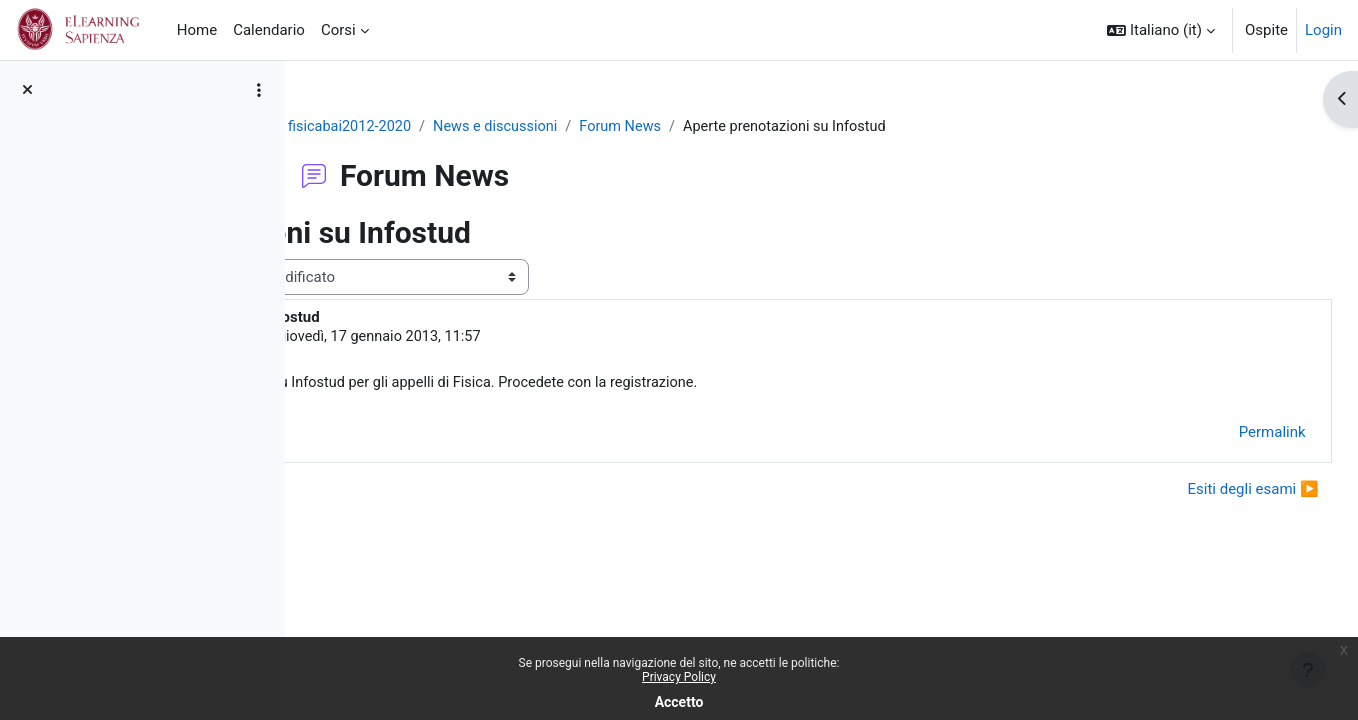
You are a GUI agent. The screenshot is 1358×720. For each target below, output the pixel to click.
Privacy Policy (679, 677)
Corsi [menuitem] (338, 30)
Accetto (679, 702)
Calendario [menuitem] (269, 30)
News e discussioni (619, 127)
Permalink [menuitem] (1227, 434)
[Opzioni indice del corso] (259, 90)
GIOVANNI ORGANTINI (477, 338)
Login (1323, 30)
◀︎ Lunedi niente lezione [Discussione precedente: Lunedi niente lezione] (418, 492)
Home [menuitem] (197, 30)
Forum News (748, 127)
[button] (1161, 30)
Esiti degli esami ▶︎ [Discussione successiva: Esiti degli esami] (1208, 492)
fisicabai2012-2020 (470, 127)
